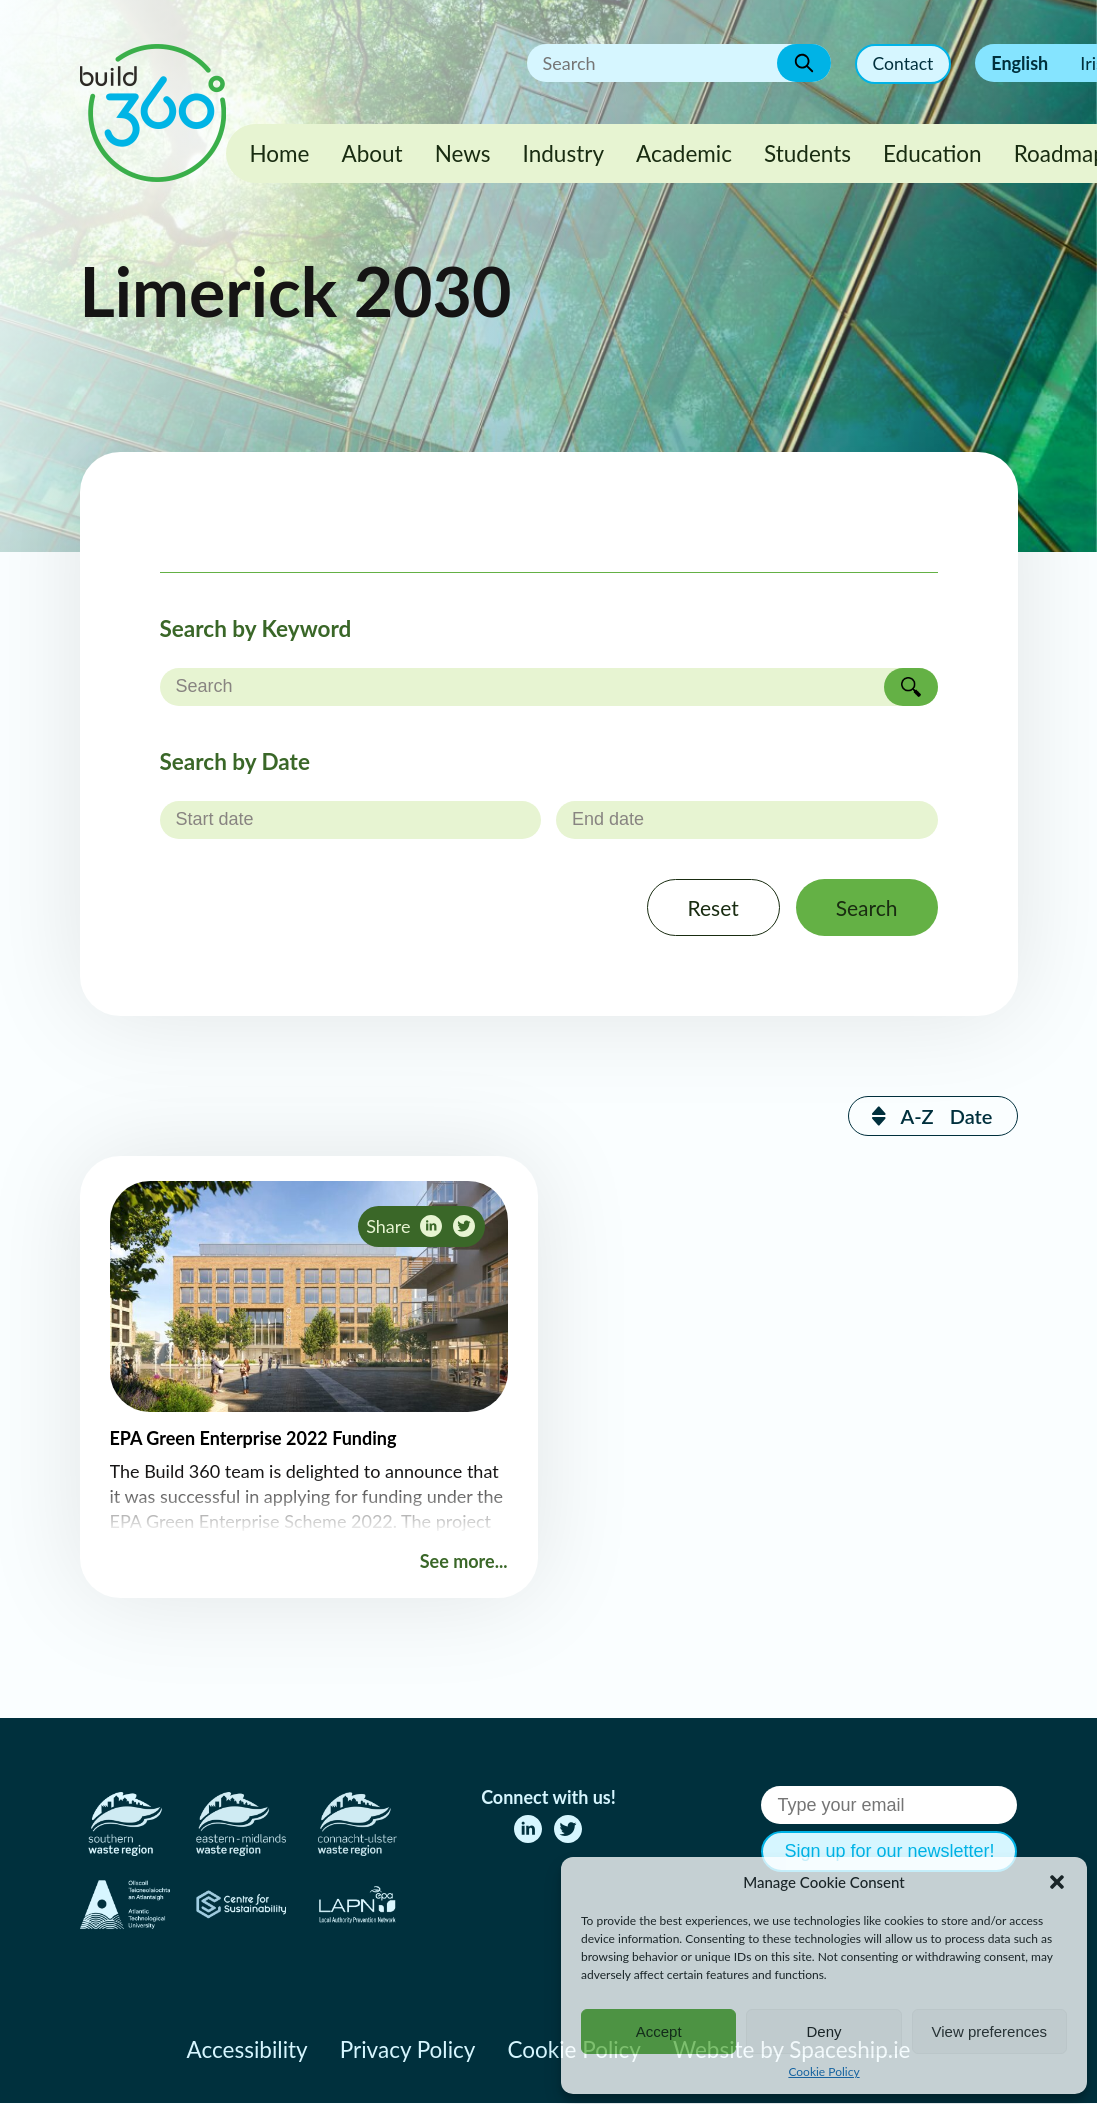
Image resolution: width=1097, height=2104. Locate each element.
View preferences (990, 2031)
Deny (823, 2031)
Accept (659, 2031)
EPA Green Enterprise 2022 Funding (253, 1440)
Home (280, 153)
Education (932, 153)
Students (807, 153)
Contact (902, 64)
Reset (706, 908)
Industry (563, 153)
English (1019, 63)
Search (864, 908)
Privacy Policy (408, 2050)
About (371, 153)
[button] (1057, 1882)
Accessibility (247, 2050)
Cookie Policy (823, 2071)
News (463, 153)
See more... (464, 1563)
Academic (684, 153)
